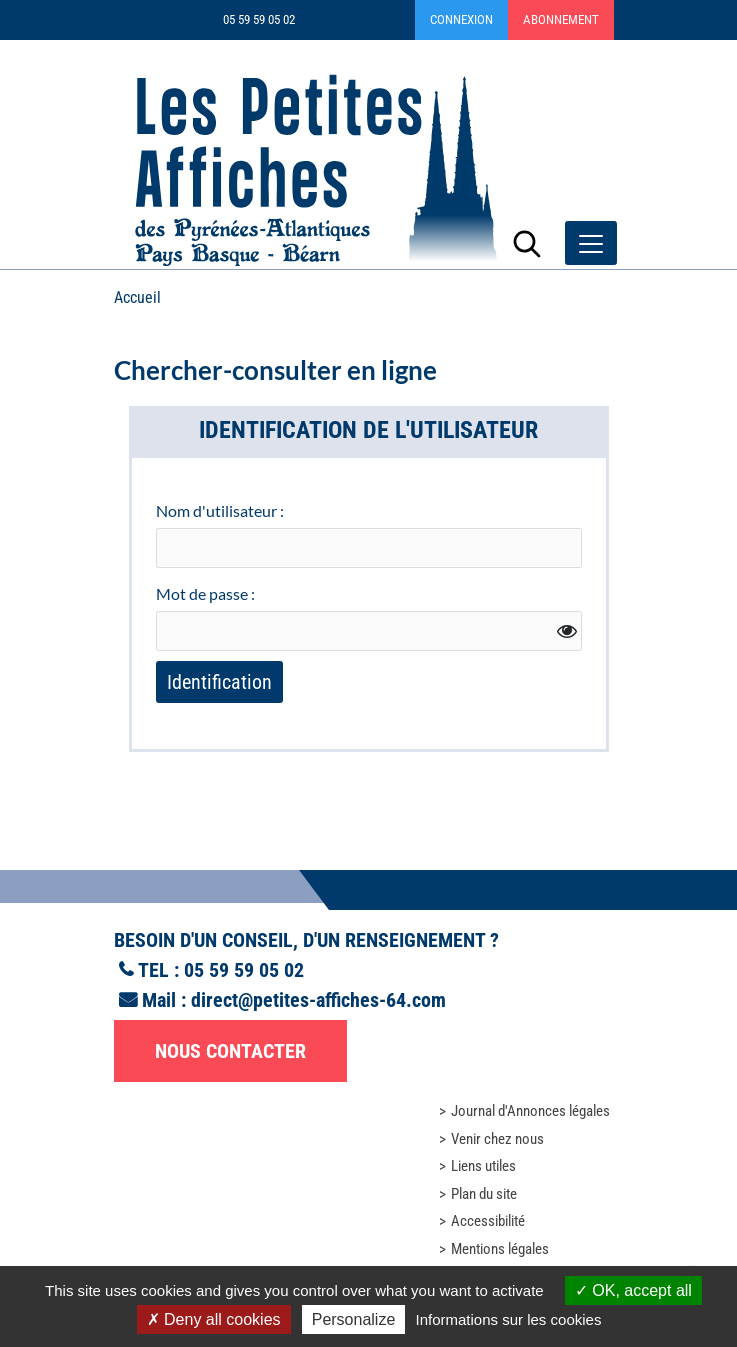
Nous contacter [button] (230, 1051)
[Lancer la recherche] (527, 243)
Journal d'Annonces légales (530, 1111)
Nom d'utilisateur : (220, 510)
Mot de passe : (205, 593)
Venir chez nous (497, 1139)
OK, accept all (633, 1290)
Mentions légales (500, 1249)
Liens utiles (483, 1166)
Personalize (354, 1319)
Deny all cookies (214, 1319)
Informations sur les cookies (508, 1319)
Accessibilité (488, 1221)
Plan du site (484, 1194)
